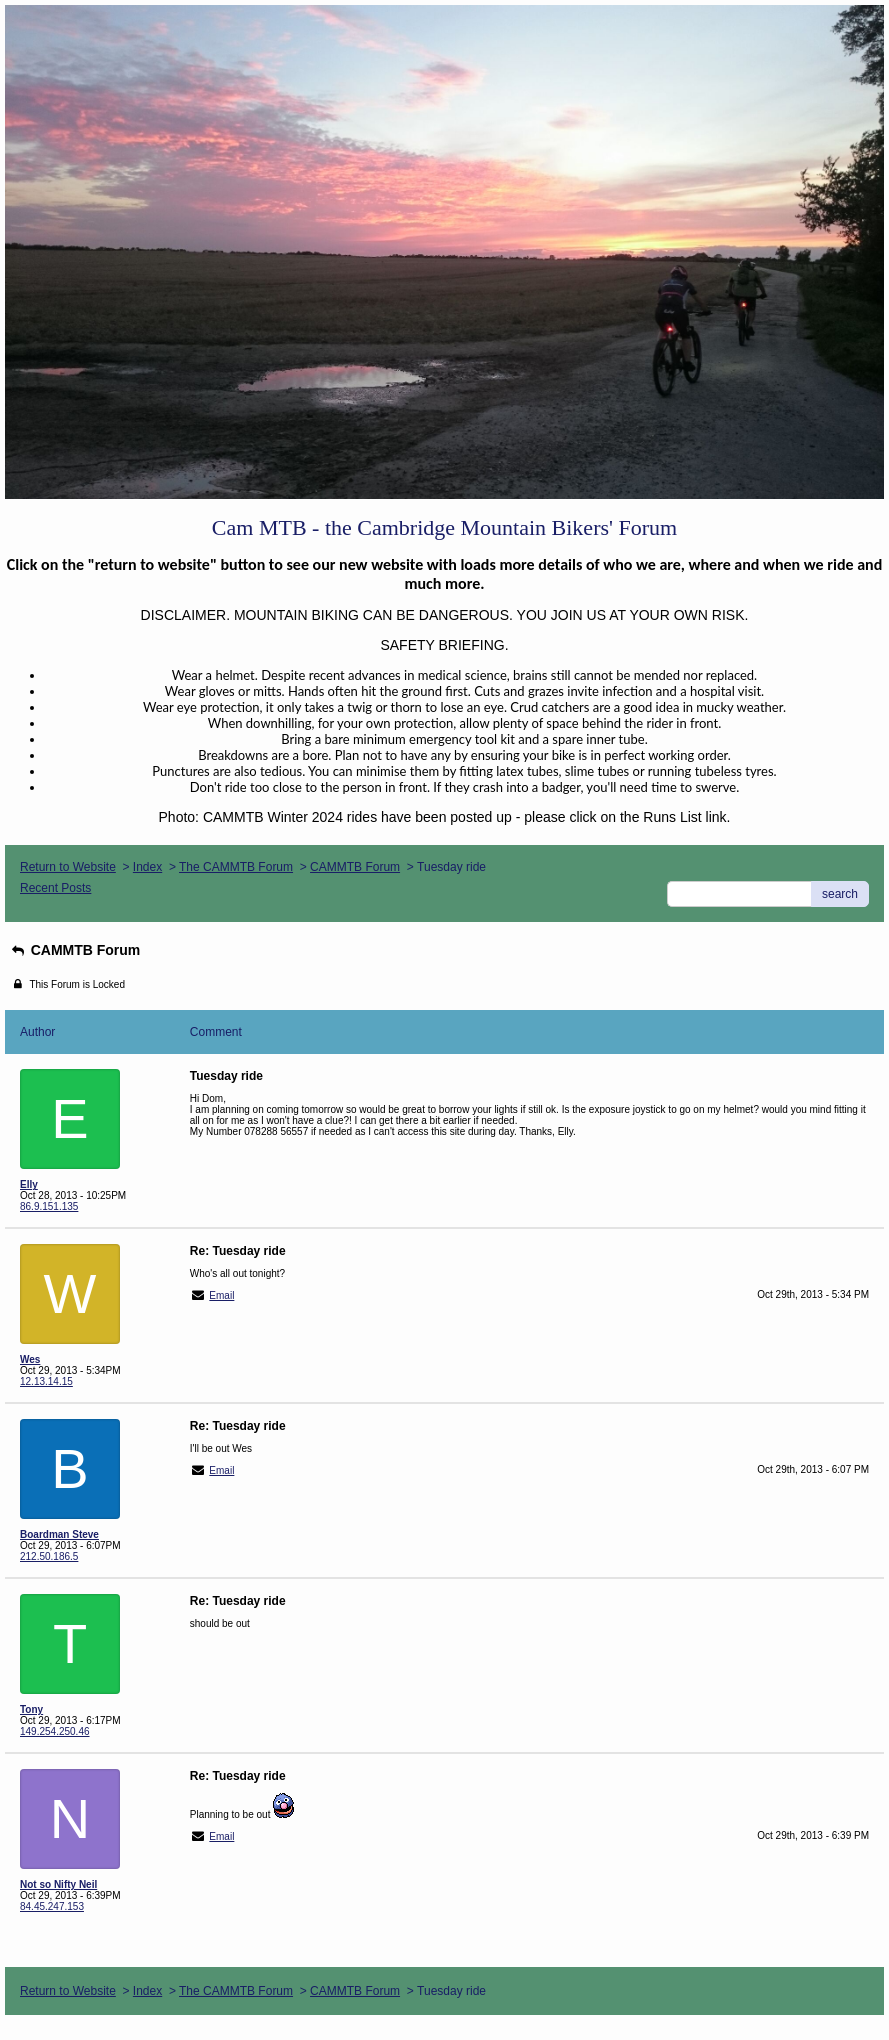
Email (221, 1295)
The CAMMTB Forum (236, 867)
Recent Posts (55, 888)
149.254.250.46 (55, 1731)
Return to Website (68, 867)
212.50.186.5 (49, 1556)
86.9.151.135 (49, 1206)
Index (147, 867)
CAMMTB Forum (355, 867)
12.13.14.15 (46, 1381)
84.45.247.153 (52, 1906)
